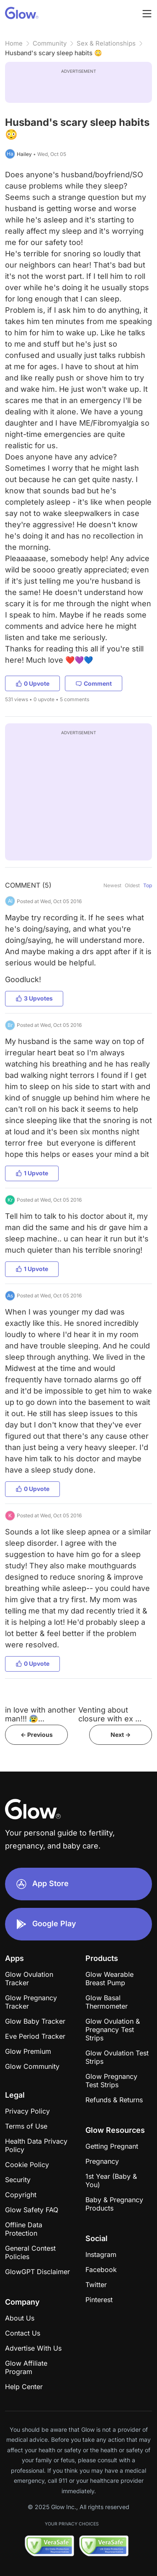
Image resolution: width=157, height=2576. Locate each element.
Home (14, 43)
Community (50, 43)
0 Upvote (32, 683)
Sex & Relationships (106, 43)
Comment (93, 683)
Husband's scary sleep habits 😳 (53, 53)
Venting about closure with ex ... (110, 1714)
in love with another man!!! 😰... (40, 1714)
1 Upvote (31, 1173)
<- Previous (37, 1734)
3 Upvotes (34, 998)
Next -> (121, 1734)
